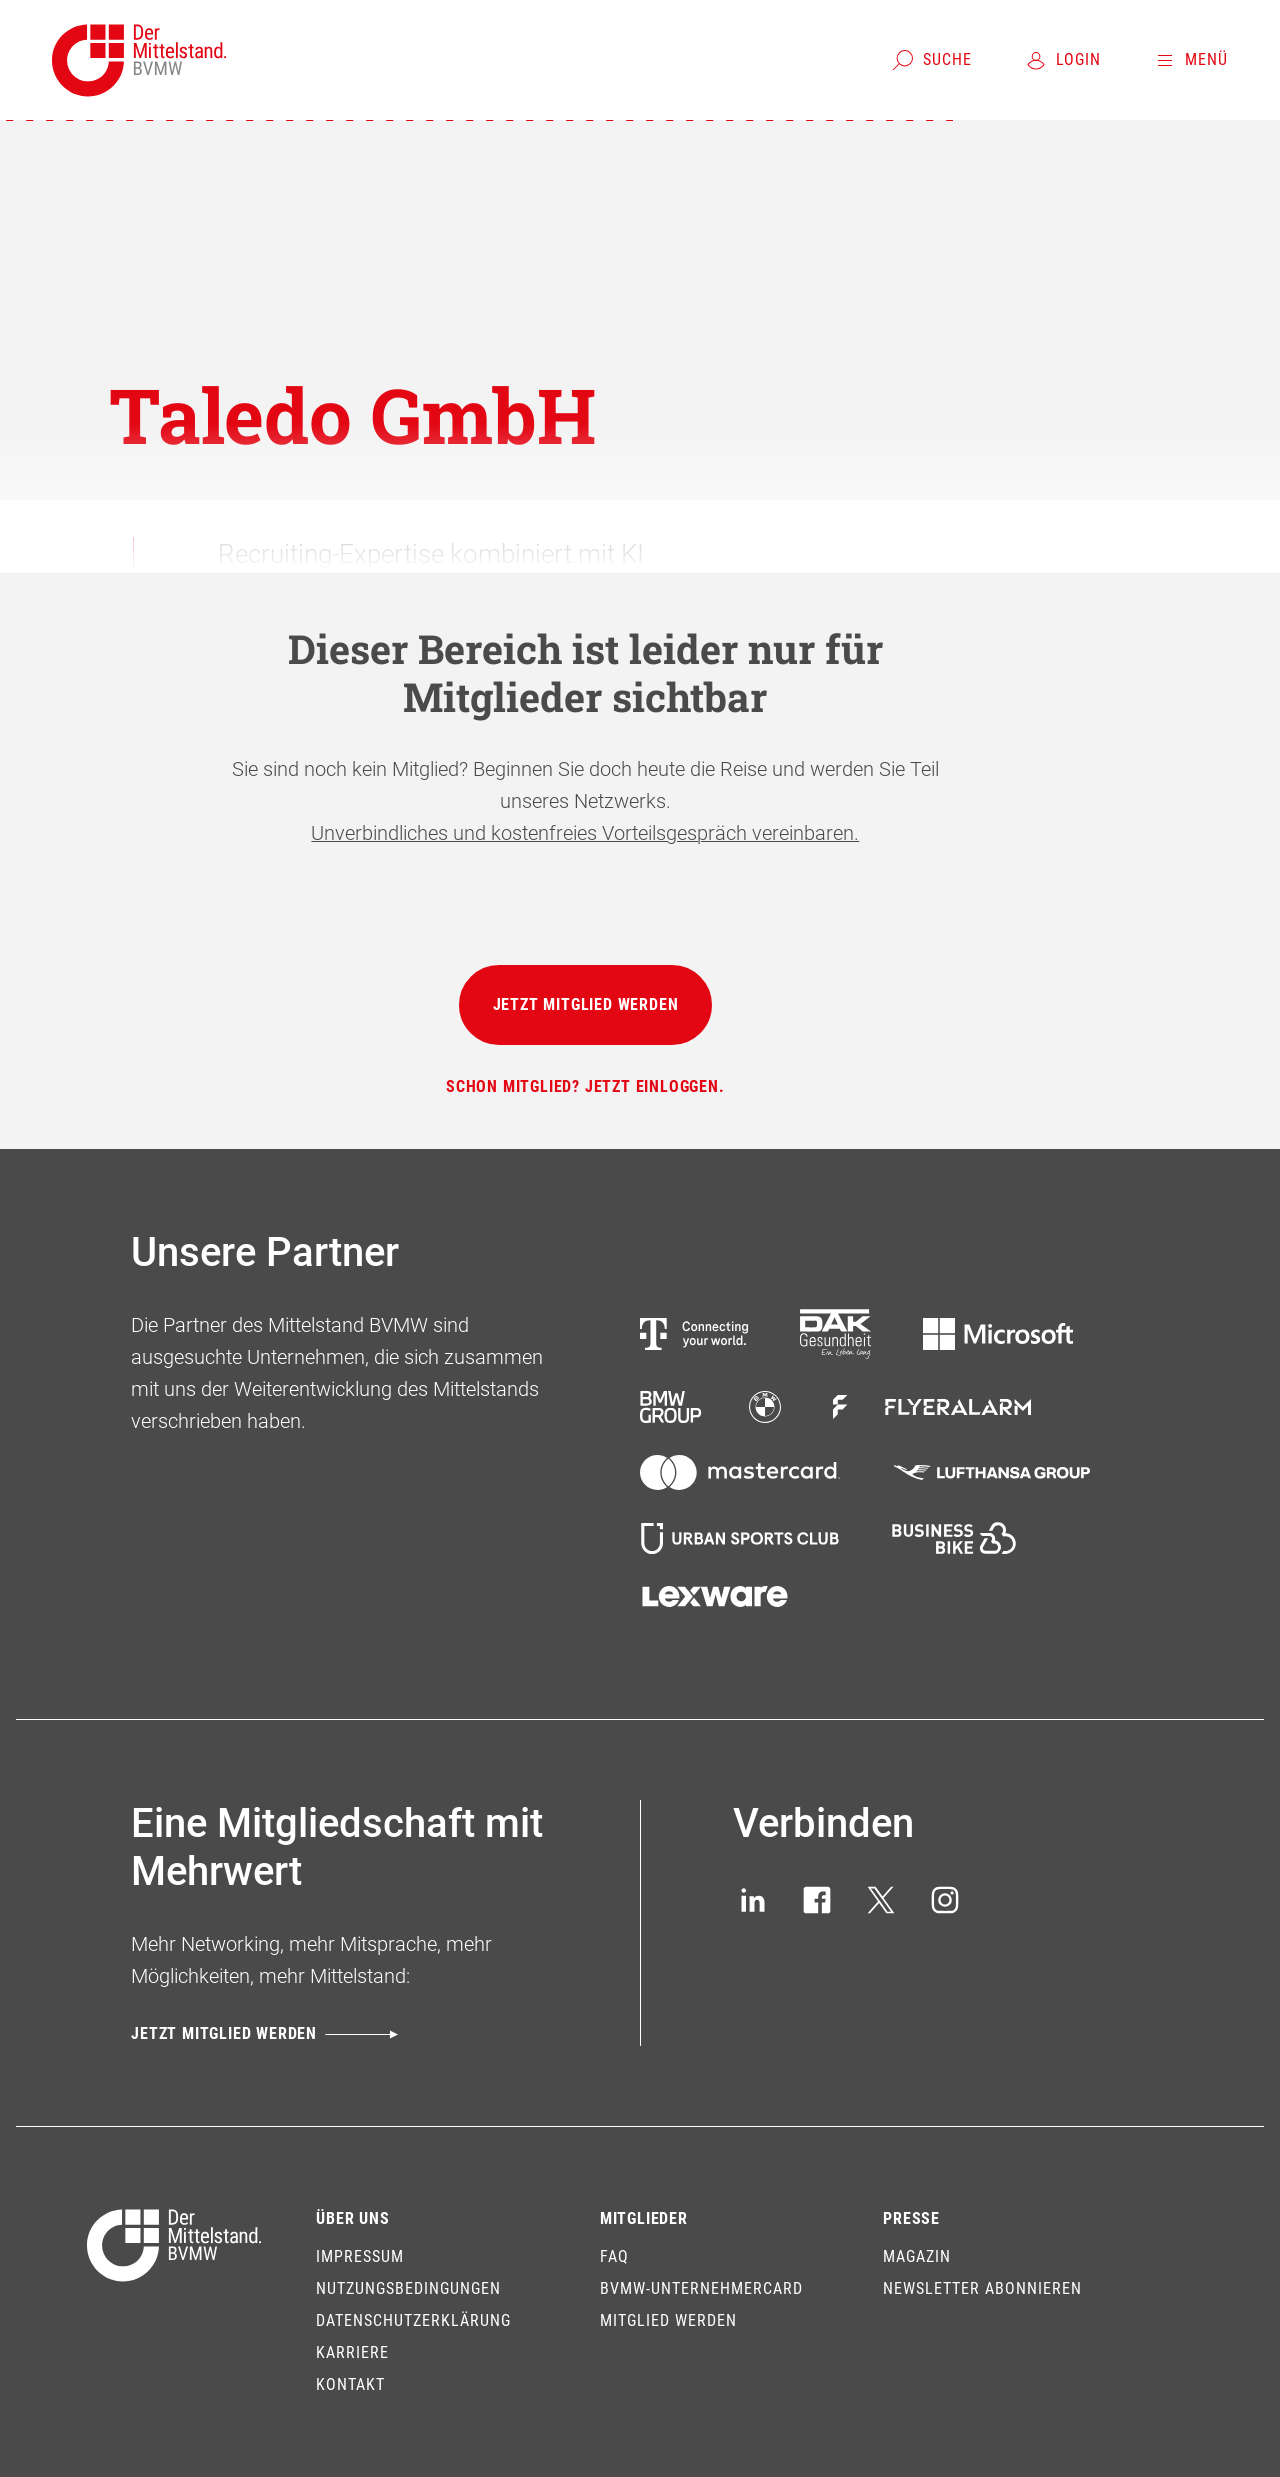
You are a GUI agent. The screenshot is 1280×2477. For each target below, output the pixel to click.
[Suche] (931, 60)
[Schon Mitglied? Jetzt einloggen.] (585, 1087)
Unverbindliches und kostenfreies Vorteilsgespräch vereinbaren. (585, 833)
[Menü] (1190, 60)
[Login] (1062, 60)
